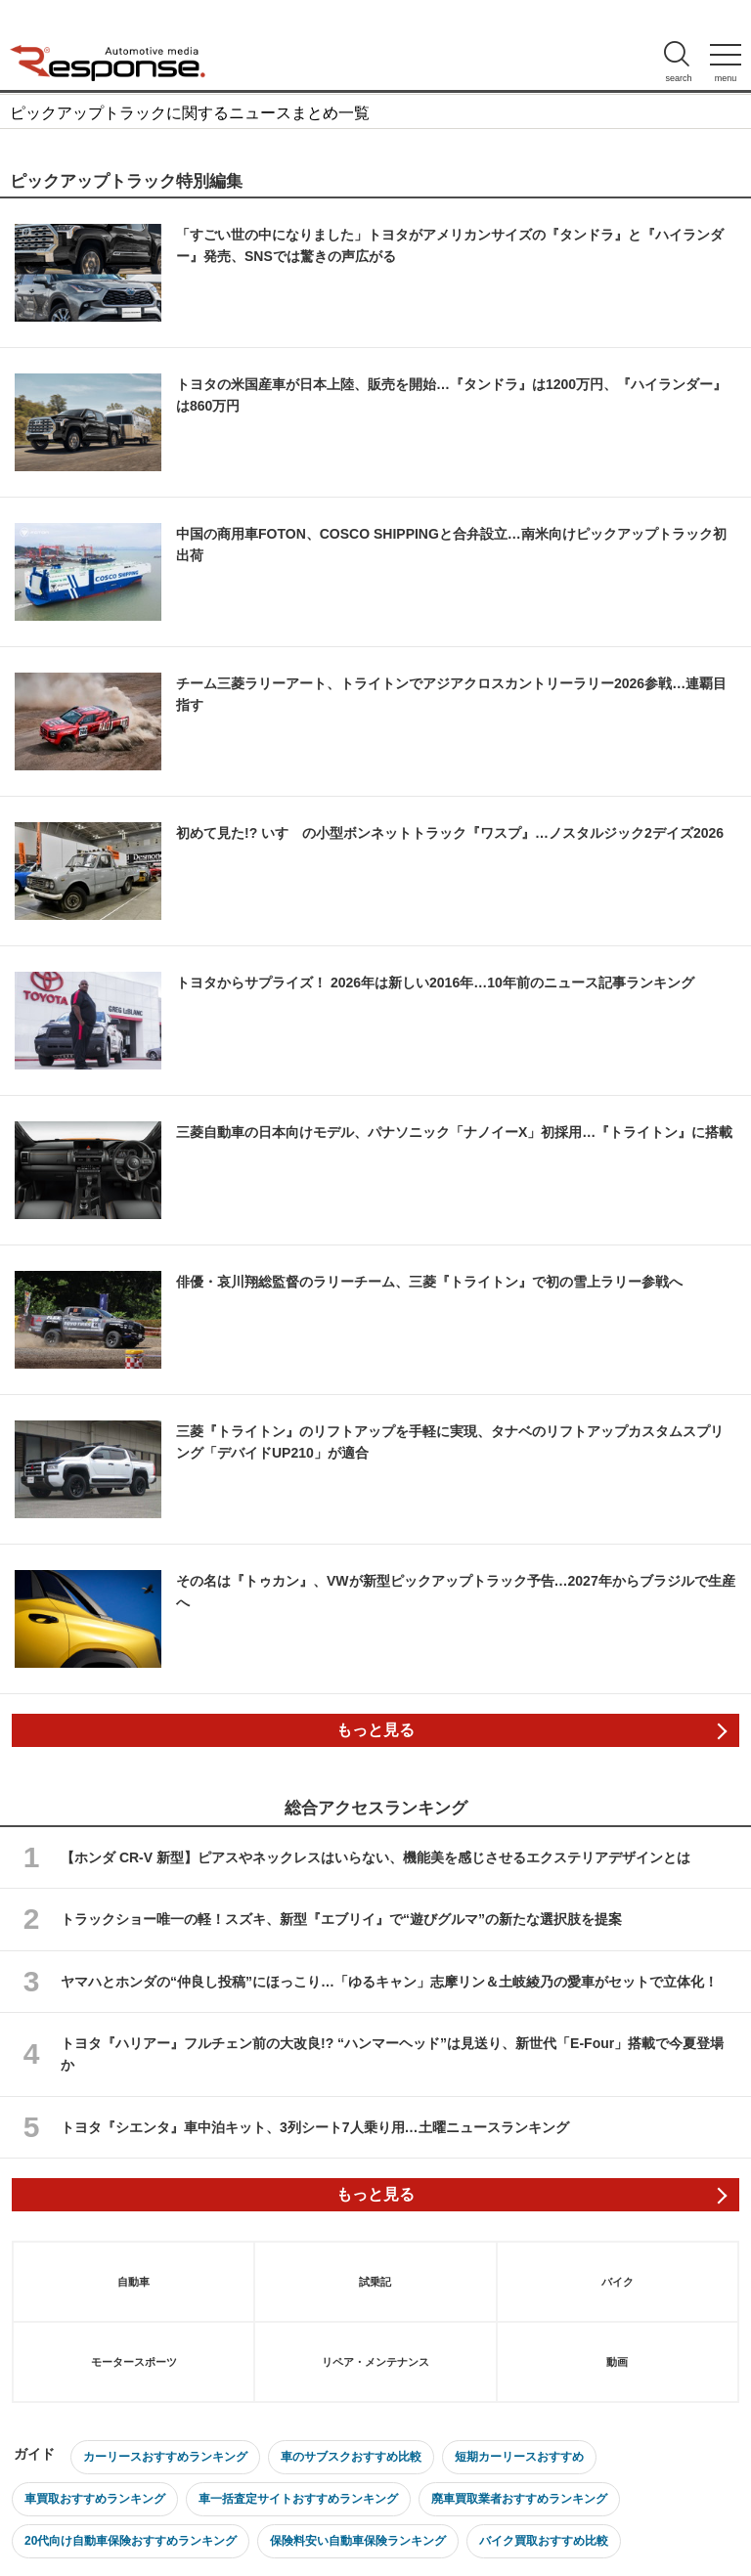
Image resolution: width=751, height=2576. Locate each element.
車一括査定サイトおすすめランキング (298, 2499)
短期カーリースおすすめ (519, 2457)
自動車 (133, 2282)
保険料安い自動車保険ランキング (358, 2541)
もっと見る (375, 1730)
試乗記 (375, 2282)
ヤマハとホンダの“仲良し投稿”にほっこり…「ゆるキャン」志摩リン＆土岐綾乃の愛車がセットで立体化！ (389, 1981)
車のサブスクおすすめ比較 (351, 2457)
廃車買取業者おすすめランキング (519, 2499)
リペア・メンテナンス (375, 2362)
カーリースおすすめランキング (165, 2457)
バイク (617, 2282)
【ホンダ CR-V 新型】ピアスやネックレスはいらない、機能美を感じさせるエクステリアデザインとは (375, 1857)
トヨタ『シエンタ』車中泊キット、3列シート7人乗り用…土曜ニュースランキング (315, 2127)
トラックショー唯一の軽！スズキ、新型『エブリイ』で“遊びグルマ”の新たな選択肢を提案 (341, 1919)
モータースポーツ (134, 2362)
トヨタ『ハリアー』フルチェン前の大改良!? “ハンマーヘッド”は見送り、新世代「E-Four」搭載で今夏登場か (392, 2054)
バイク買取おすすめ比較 (543, 2541)
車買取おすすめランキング (94, 2499)
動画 (617, 2362)
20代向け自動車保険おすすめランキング (130, 2541)
